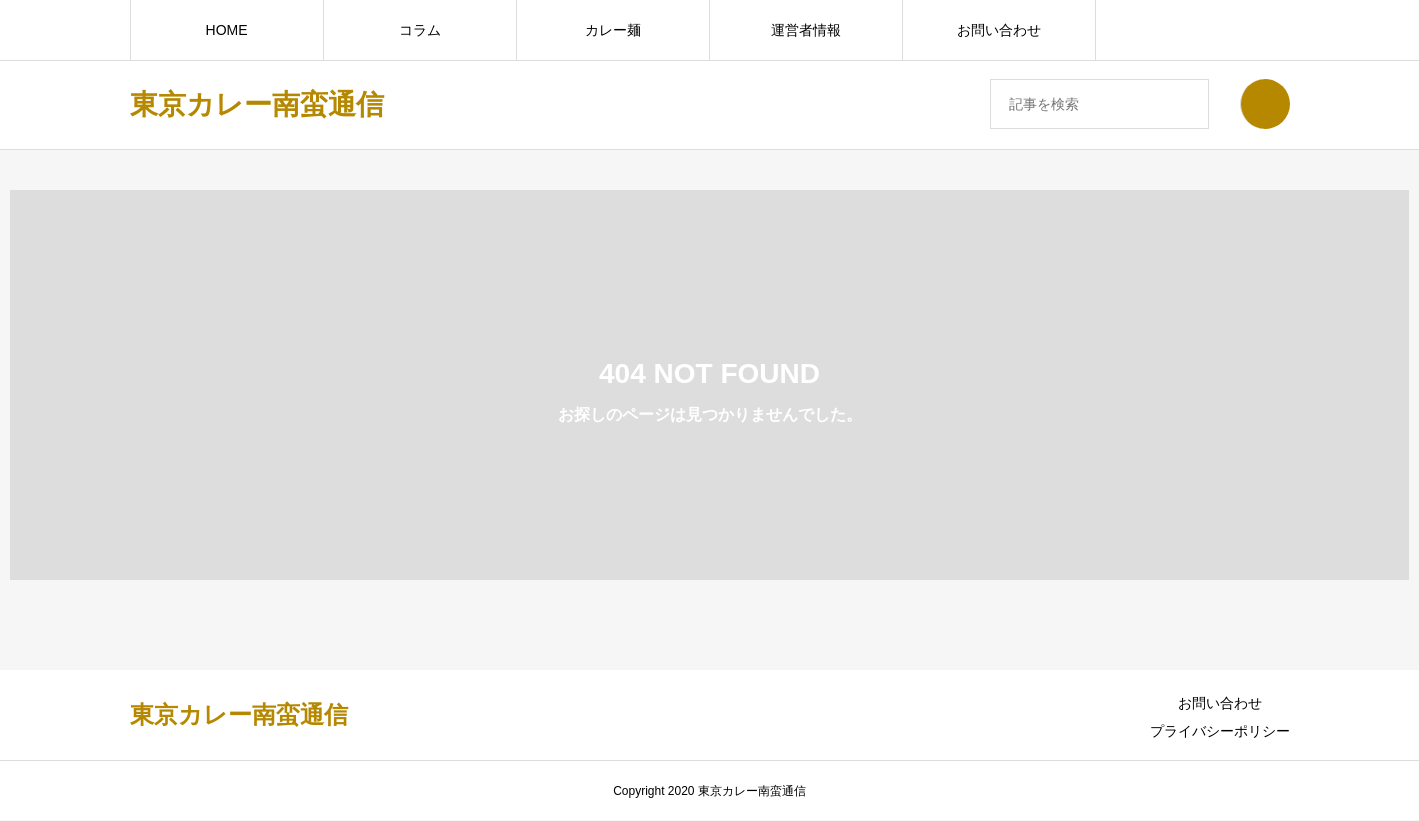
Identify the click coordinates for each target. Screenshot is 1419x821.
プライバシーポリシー (1220, 731)
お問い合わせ (999, 30)
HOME (227, 30)
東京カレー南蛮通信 (257, 104)
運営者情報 (806, 30)
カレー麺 (613, 30)
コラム (420, 30)
